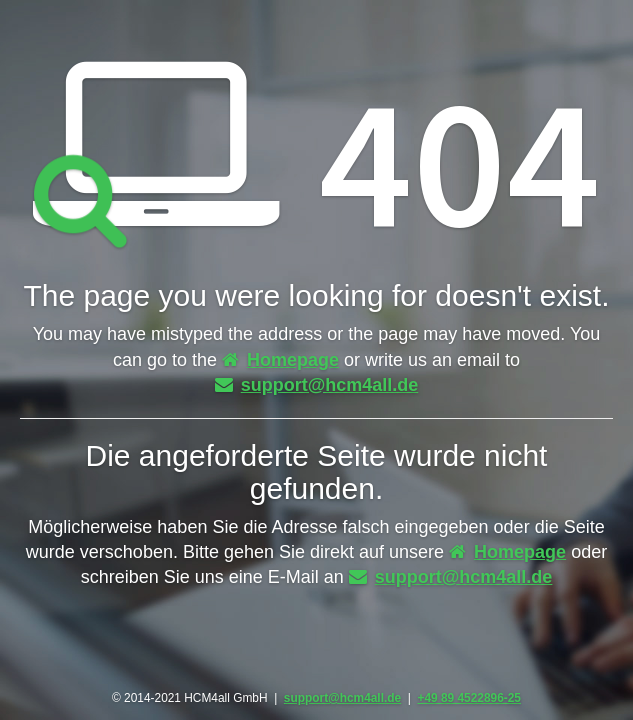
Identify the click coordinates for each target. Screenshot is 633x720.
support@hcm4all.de (317, 385)
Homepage (280, 360)
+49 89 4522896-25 (468, 698)
